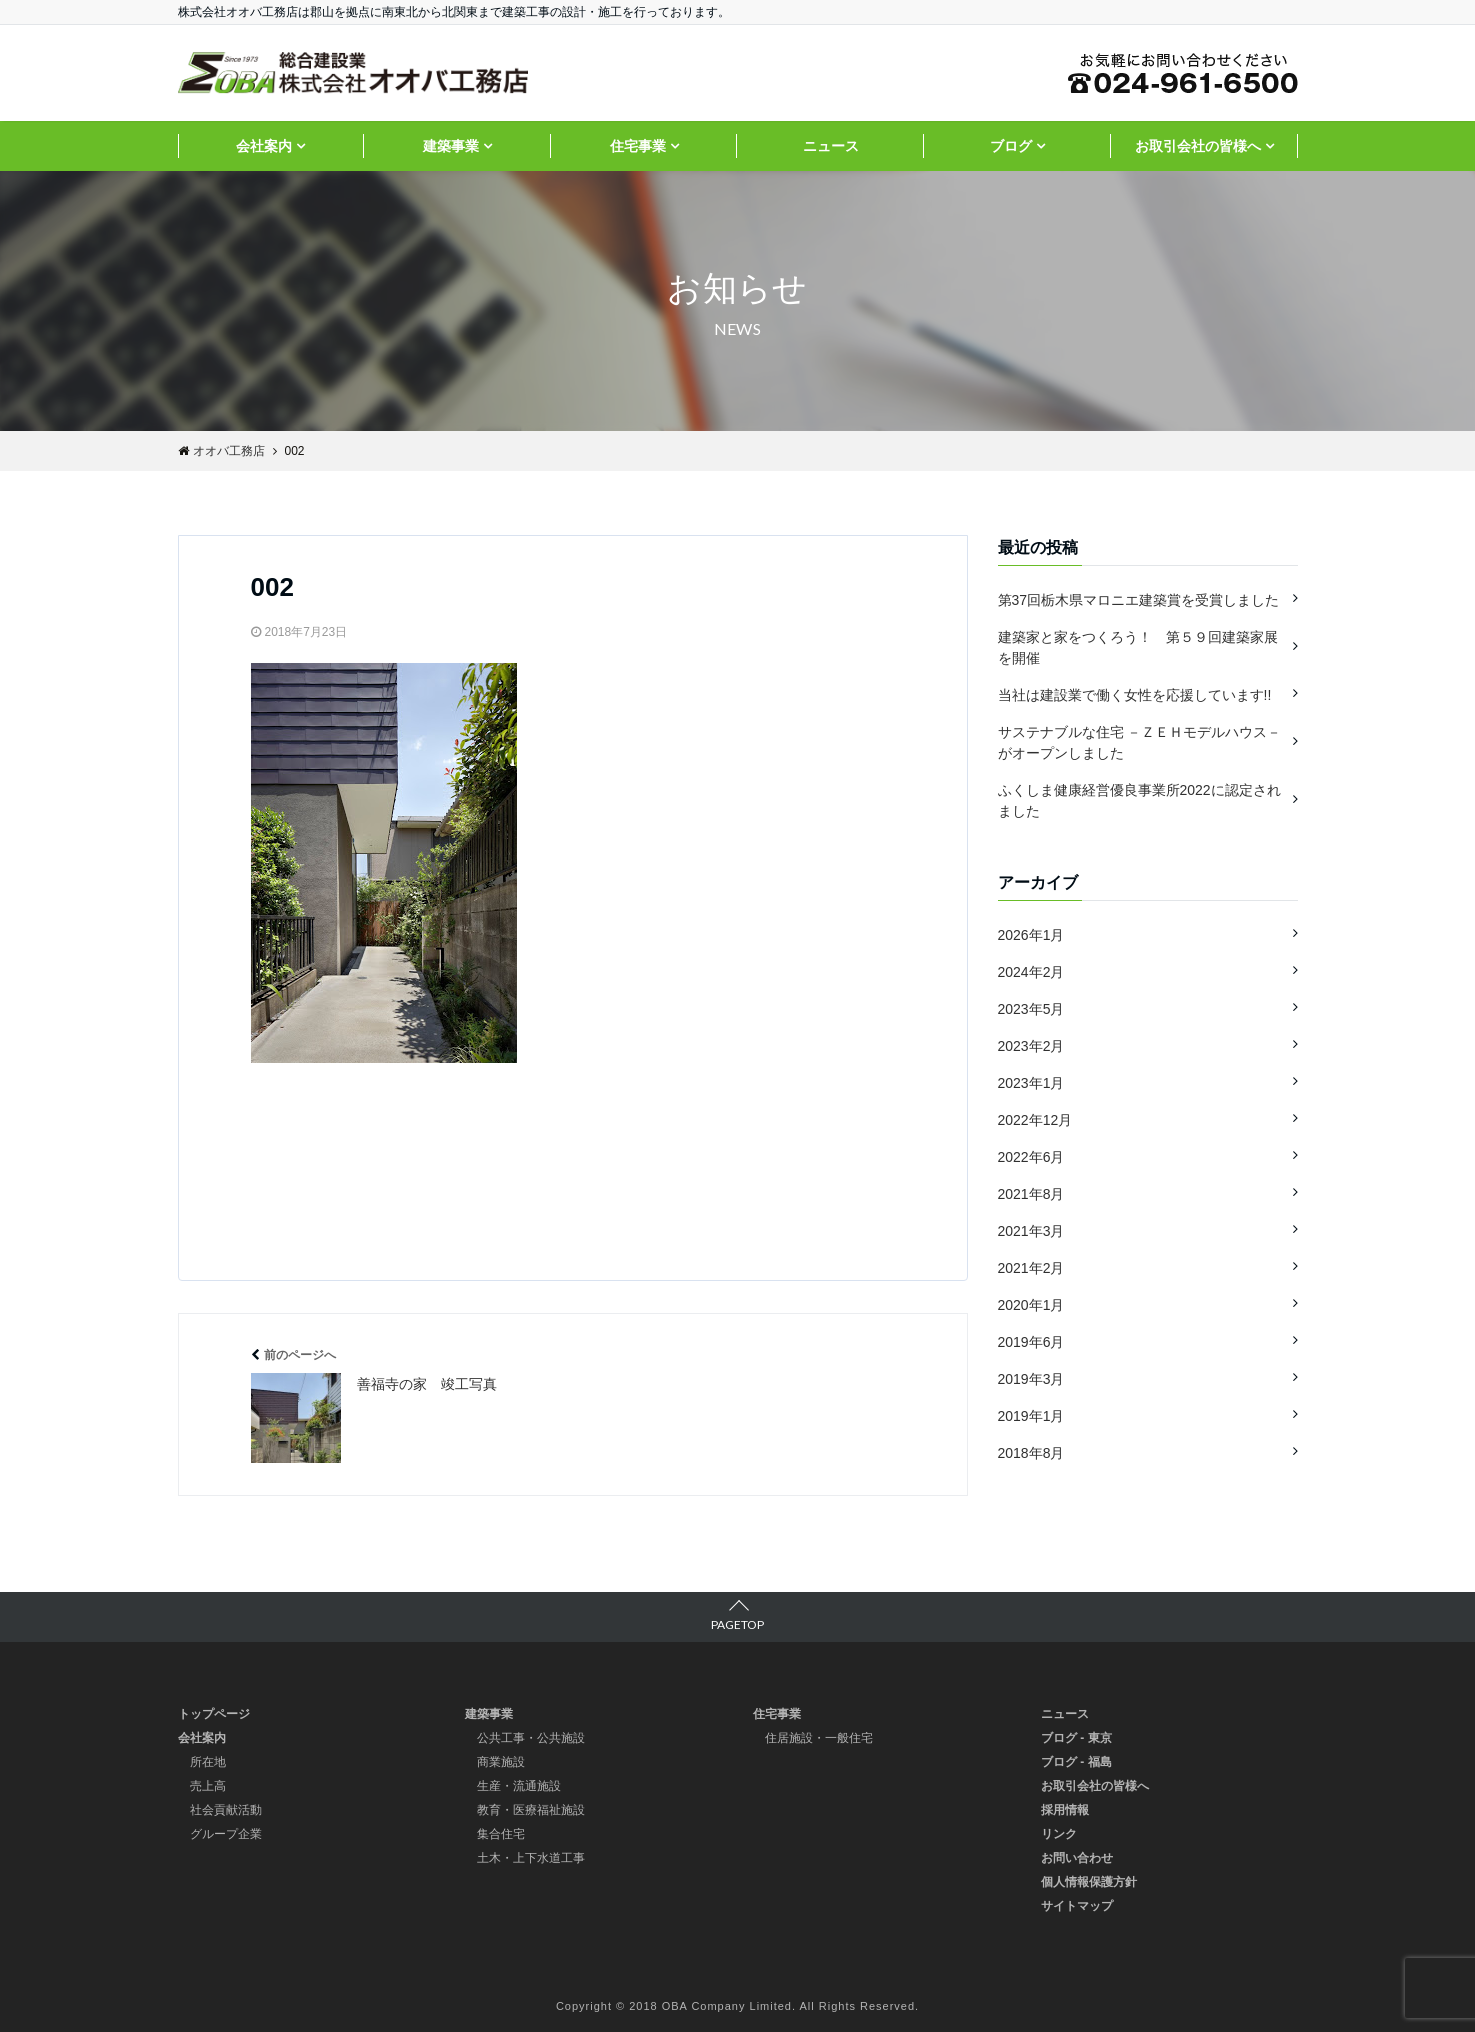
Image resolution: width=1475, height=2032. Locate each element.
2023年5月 (1031, 1009)
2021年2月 (1031, 1268)
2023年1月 (1031, 1083)
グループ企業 (226, 1834)
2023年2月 (1031, 1046)
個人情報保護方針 (1089, 1882)
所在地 (208, 1762)
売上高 (208, 1786)
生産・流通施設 (519, 1786)
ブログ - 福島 (1076, 1762)
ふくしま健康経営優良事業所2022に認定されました (1139, 800)
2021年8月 (1031, 1194)
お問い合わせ (1077, 1858)
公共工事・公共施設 (531, 1738)
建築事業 (451, 146)
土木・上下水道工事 (531, 1858)
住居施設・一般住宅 (819, 1738)
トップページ (214, 1714)
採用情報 (1065, 1810)
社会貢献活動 (226, 1810)
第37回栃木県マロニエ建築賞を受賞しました (1139, 600)
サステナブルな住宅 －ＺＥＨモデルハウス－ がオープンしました (1140, 742)
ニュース (831, 146)
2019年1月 (1031, 1416)
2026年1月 (1031, 935)
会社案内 (264, 146)
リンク (1059, 1834)
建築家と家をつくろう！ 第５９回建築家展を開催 (1138, 647)
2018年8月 (1031, 1453)
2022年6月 (1031, 1157)
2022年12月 (1035, 1120)
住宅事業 (638, 146)
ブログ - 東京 (1076, 1738)
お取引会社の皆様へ (1198, 146)
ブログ (1011, 146)
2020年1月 (1031, 1305)
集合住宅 (501, 1834)
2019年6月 (1031, 1342)
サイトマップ (1077, 1906)
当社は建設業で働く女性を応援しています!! (1135, 695)
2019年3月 (1031, 1379)
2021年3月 (1031, 1231)
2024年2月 (1031, 972)
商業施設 (501, 1762)
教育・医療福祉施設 (531, 1810)
